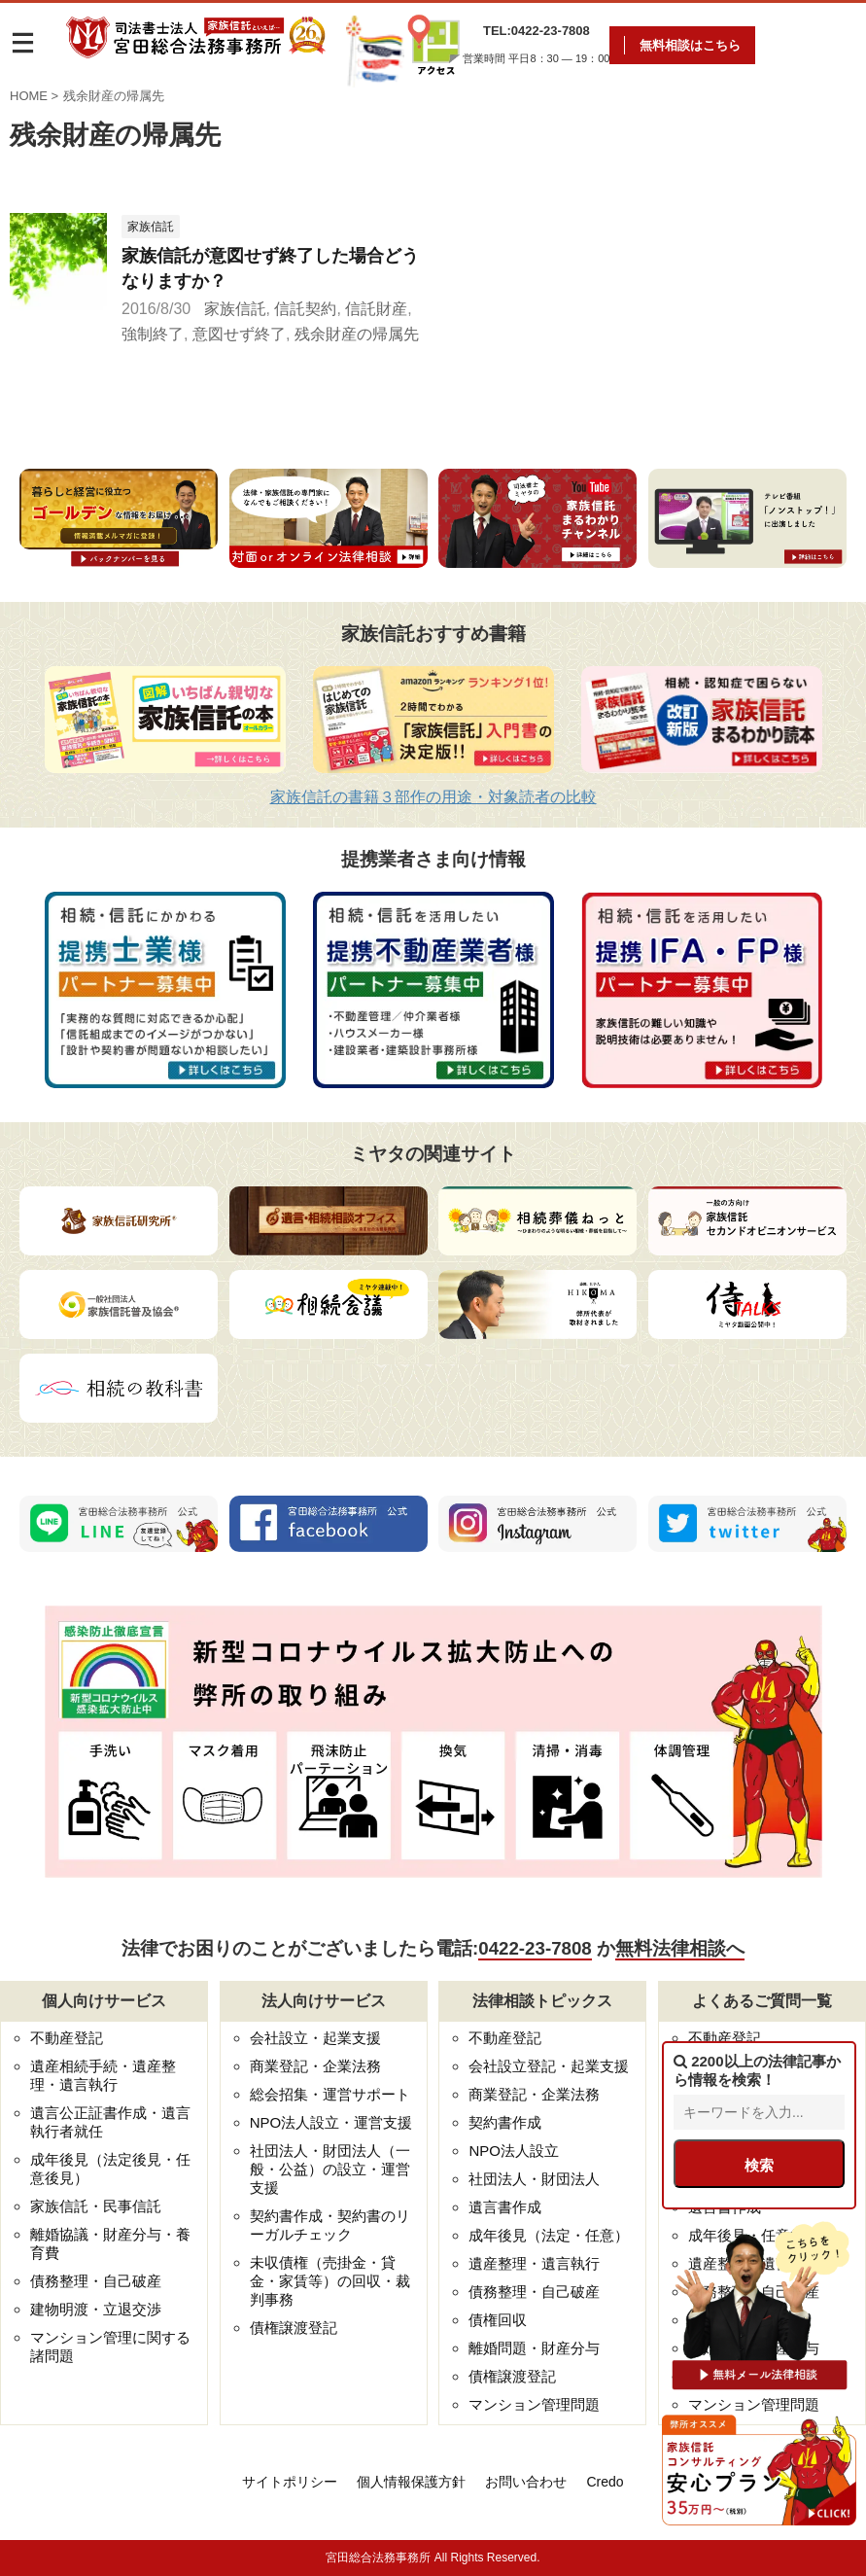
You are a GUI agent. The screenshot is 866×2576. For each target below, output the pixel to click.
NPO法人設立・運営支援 (331, 2122)
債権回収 (497, 2319)
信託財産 (376, 308)
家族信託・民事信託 (95, 2206)
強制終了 (152, 334)
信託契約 (305, 308)
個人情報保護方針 (411, 2481)
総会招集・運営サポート (330, 2094)
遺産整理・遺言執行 (534, 2263)
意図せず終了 (239, 334)
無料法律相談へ (680, 1948)
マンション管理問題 (534, 2404)
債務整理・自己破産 (95, 2281)
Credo (604, 2481)
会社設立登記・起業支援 (548, 2066)
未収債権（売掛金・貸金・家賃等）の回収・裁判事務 (330, 2281)
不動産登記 (66, 2037)
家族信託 (235, 308)
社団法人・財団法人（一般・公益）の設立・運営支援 (330, 2169)
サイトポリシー (289, 2481)
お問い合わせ (526, 2481)
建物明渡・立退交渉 (95, 2309)
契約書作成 (504, 2122)
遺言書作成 (504, 2207)
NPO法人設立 (513, 2150)
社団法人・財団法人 (534, 2178)
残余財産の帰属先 (356, 334)
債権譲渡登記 (293, 2327)
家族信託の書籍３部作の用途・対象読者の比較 (433, 797)
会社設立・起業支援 (315, 2037)
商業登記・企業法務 (315, 2066)
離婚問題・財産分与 (534, 2348)
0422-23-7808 (534, 1948)
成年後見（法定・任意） (548, 2235)
